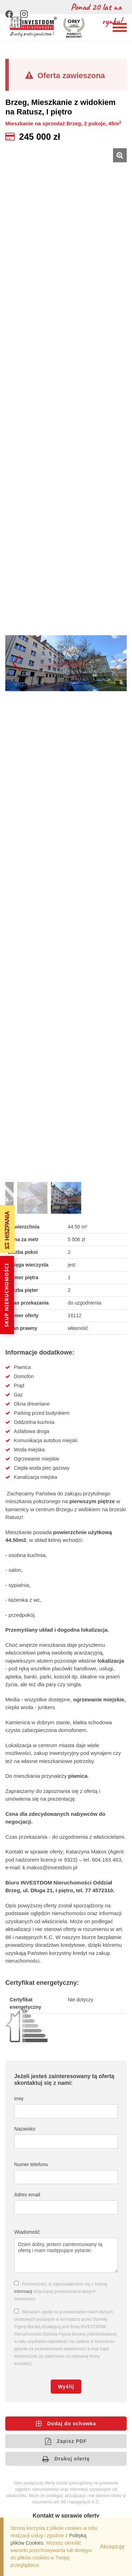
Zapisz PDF (66, 2441)
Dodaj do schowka (66, 2423)
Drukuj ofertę (66, 2459)
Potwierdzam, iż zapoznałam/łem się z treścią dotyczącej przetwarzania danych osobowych (60, 2291)
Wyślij (66, 2386)
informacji (23, 2291)
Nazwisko (24, 2129)
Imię (18, 2098)
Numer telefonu (31, 2164)
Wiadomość (27, 2232)
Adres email (27, 2194)
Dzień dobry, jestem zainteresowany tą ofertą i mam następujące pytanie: (66, 2255)
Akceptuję (112, 2547)
